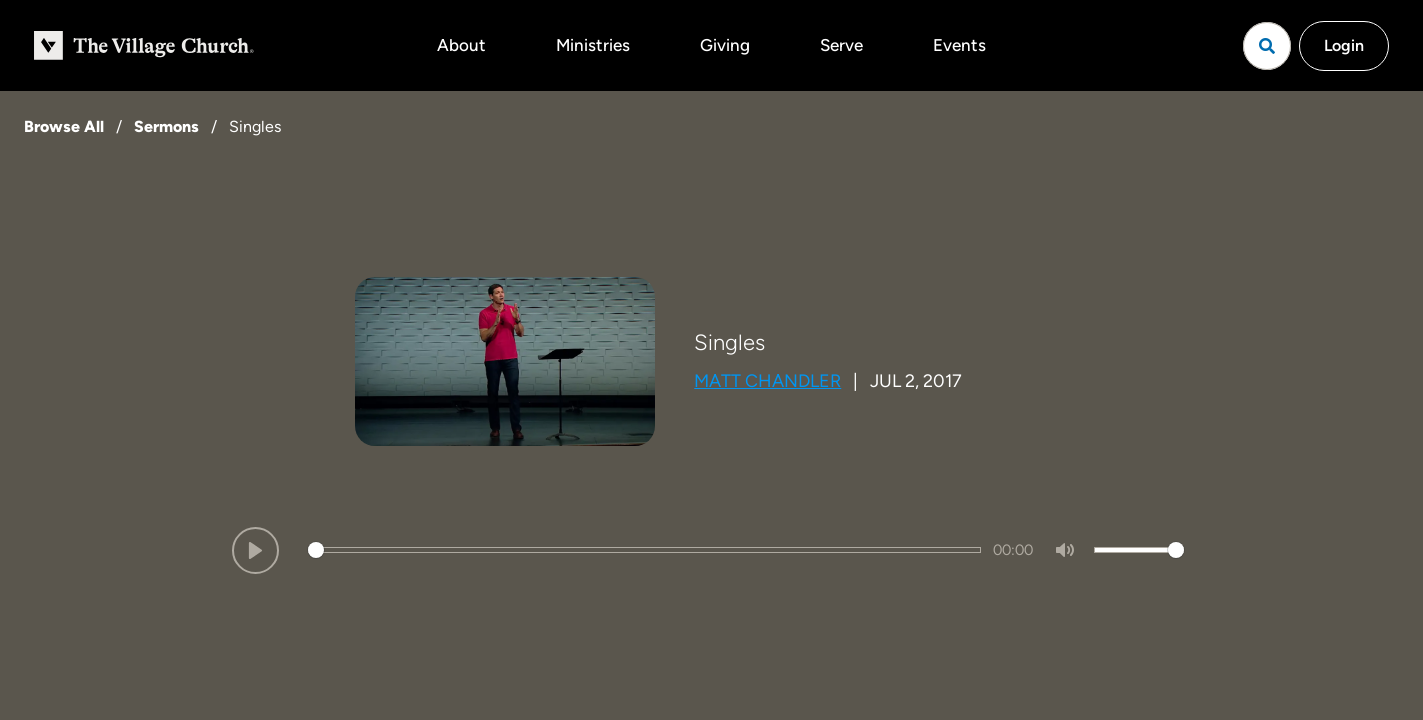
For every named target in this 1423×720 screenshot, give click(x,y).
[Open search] (1267, 46)
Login (1344, 45)
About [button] (461, 45)
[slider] (645, 550)
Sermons (166, 126)
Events (959, 45)
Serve (841, 45)
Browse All (64, 126)
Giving (725, 45)
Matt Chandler (767, 381)
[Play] (255, 550)
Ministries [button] (593, 45)
